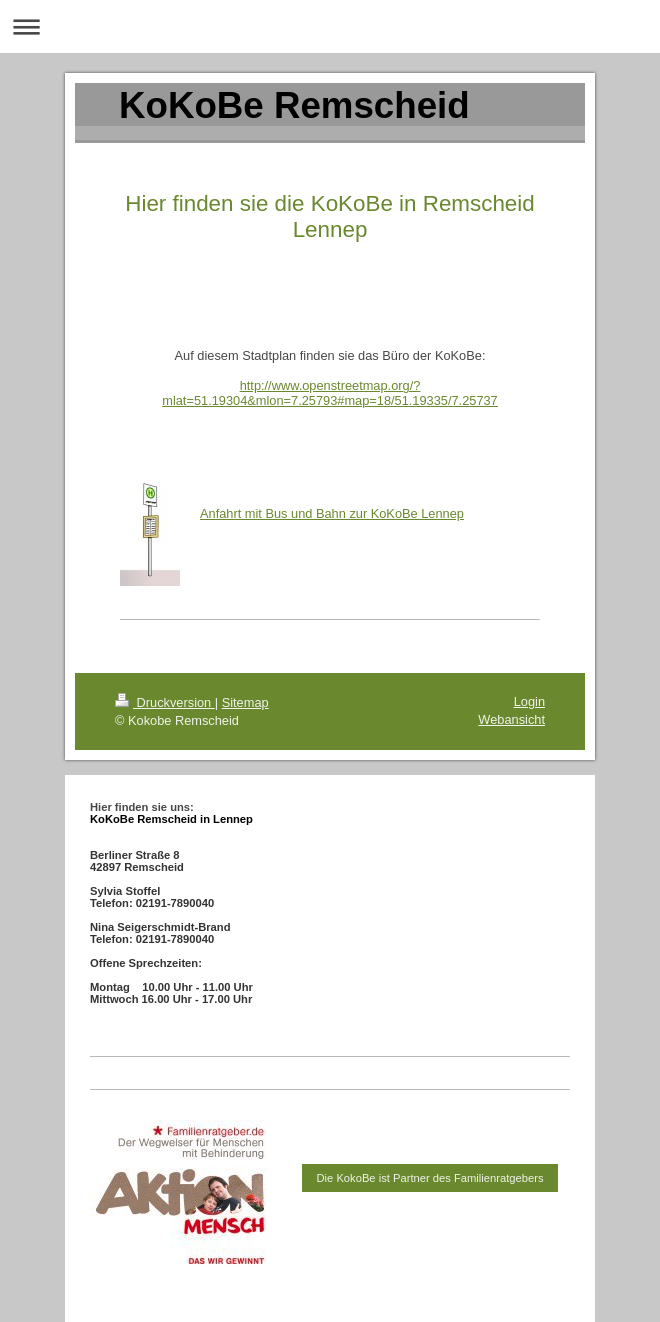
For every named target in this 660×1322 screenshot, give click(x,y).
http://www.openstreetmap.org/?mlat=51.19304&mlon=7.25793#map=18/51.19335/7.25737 (330, 393)
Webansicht (511, 719)
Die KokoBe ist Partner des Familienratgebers (430, 1178)
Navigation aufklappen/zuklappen (330, 26)
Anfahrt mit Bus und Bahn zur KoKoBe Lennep (332, 513)
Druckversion (165, 702)
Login (529, 701)
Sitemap (245, 702)
